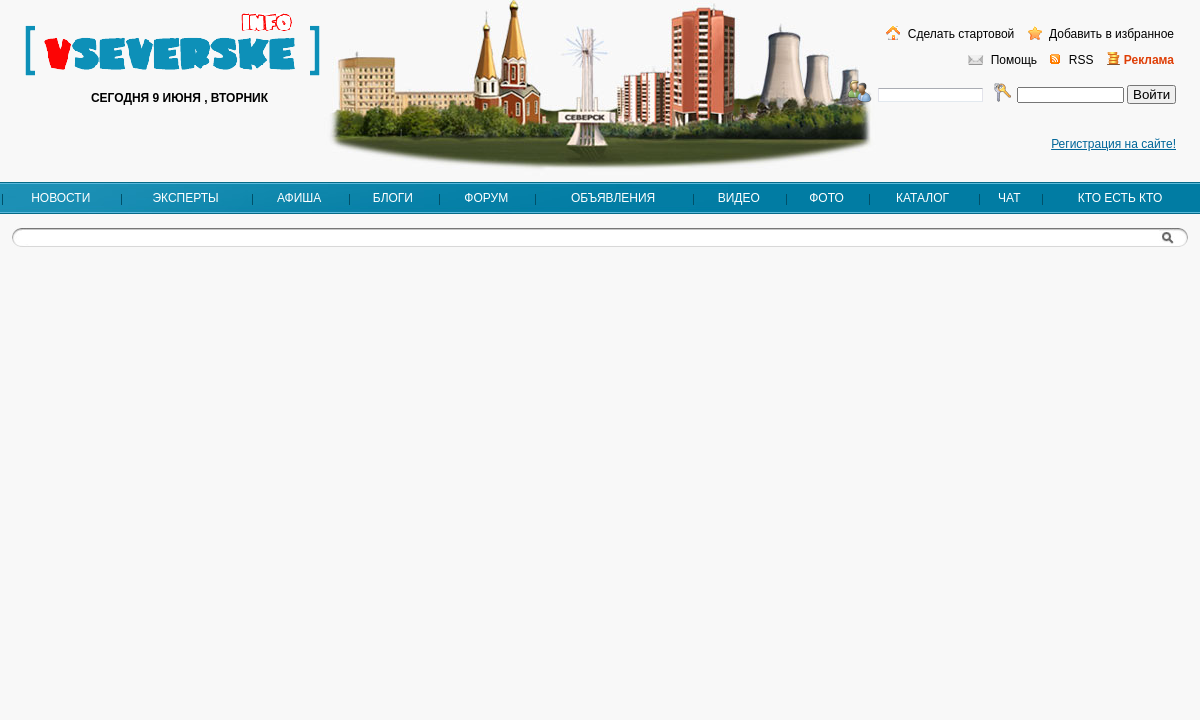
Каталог (922, 198)
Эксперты (185, 198)
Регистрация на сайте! (1113, 144)
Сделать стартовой (959, 34)
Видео (739, 198)
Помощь (1014, 60)
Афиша (299, 198)
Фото (826, 198)
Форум (486, 198)
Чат (1009, 198)
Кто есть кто (1120, 198)
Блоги (393, 198)
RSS (1081, 60)
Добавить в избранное (1110, 34)
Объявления (613, 198)
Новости (60, 198)
